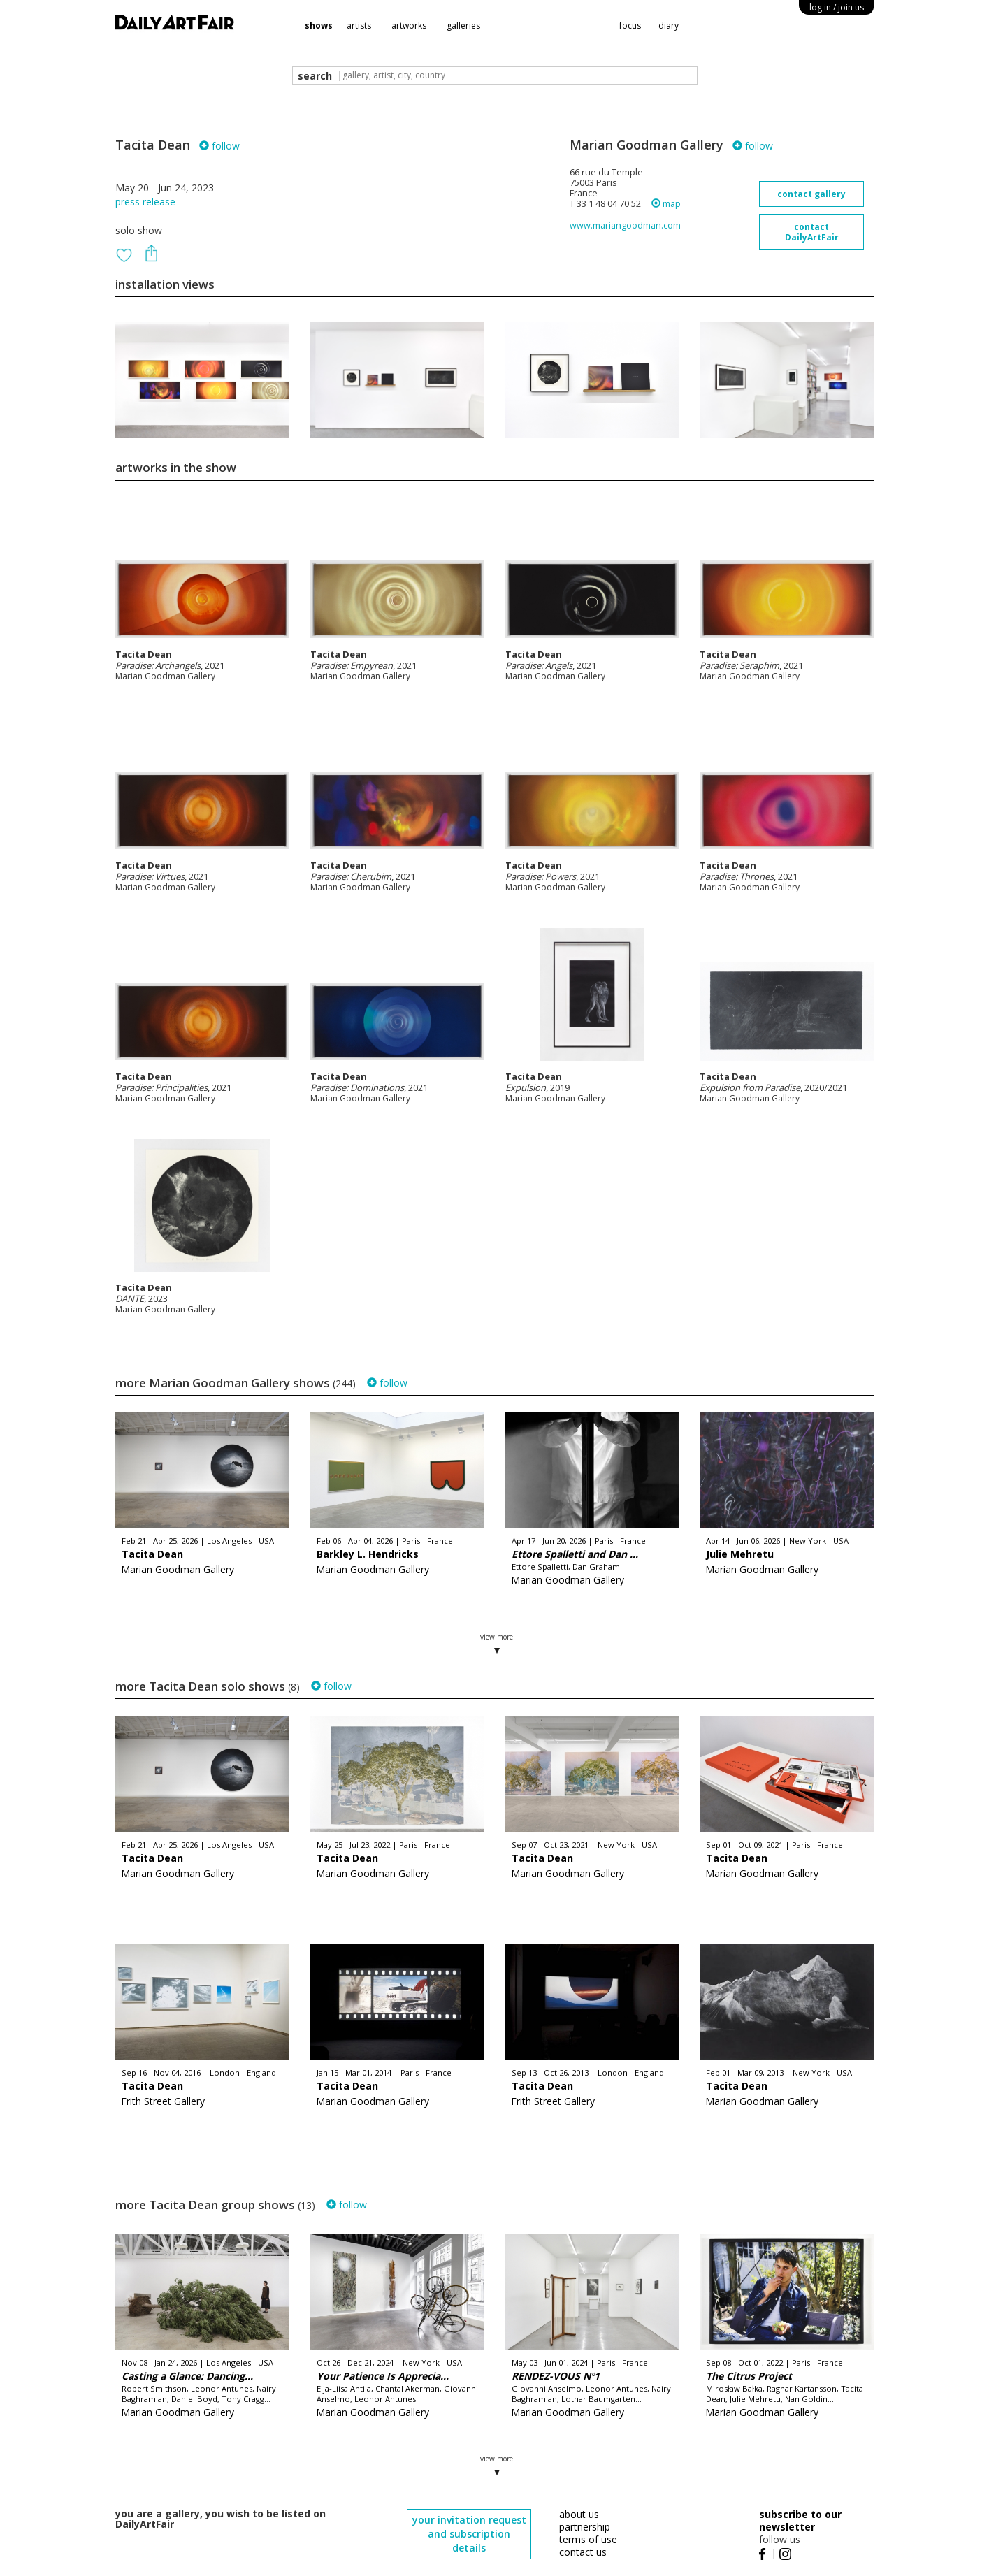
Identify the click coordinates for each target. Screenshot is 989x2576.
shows (319, 25)
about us (579, 2514)
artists (359, 25)
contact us (583, 2552)
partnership (584, 2526)
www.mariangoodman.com (625, 225)
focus (630, 25)
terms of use (588, 2539)
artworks (408, 25)
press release (145, 201)
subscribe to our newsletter (800, 2520)
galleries (463, 25)
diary (668, 25)
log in (836, 7)
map (666, 204)
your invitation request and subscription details (469, 2533)
